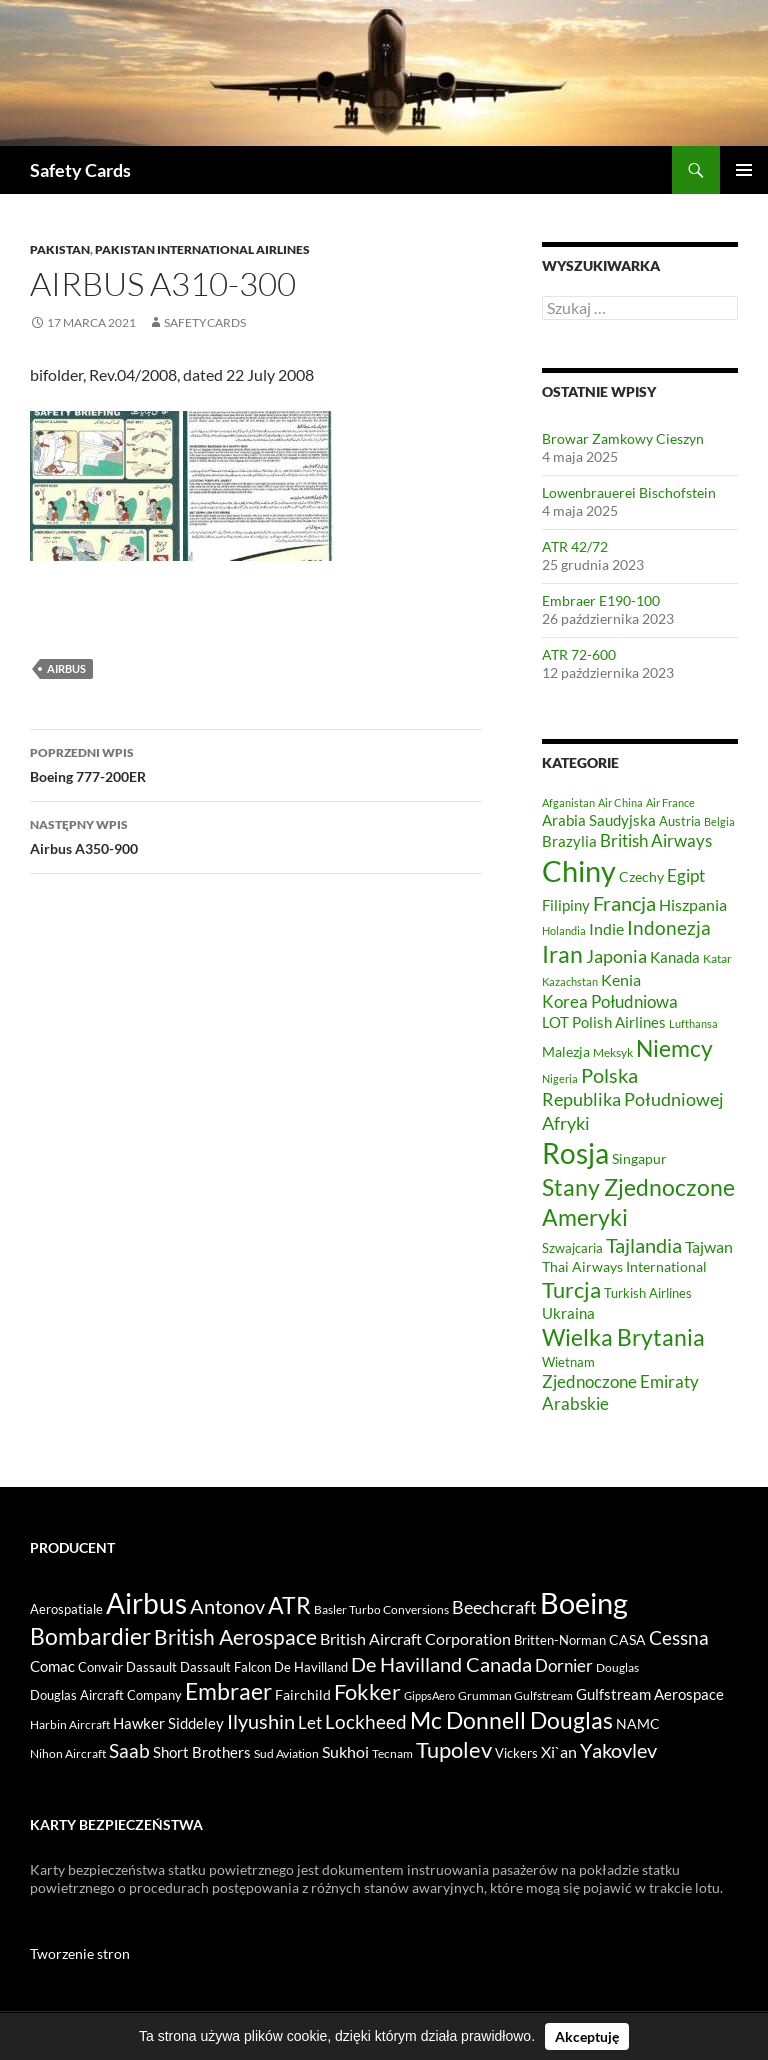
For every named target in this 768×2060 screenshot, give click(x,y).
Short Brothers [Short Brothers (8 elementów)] (202, 1752)
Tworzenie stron (80, 1953)
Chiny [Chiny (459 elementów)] (579, 870)
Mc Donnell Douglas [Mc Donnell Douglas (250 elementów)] (511, 1720)
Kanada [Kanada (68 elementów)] (675, 957)
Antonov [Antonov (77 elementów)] (227, 1606)
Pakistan (60, 249)
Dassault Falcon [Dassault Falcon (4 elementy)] (225, 1667)
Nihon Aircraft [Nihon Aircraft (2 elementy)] (68, 1753)
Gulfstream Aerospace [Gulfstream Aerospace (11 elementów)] (650, 1694)
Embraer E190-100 (601, 600)
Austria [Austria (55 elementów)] (680, 821)
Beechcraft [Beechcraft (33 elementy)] (494, 1607)
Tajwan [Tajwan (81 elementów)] (709, 1246)
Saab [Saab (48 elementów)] (129, 1750)
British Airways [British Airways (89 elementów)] (656, 841)
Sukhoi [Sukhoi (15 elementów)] (345, 1751)
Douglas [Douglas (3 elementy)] (617, 1667)
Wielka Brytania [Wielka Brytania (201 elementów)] (623, 1337)
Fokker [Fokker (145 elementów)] (367, 1691)
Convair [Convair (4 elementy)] (100, 1667)
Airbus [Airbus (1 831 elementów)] (146, 1603)
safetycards (205, 322)
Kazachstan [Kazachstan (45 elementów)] (570, 981)
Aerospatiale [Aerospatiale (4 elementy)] (66, 1609)
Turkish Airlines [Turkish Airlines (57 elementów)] (648, 1293)
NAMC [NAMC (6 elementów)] (638, 1723)
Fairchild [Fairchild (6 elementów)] (303, 1694)
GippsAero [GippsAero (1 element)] (429, 1695)
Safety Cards (80, 170)
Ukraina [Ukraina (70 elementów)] (568, 1313)
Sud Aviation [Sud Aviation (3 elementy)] (286, 1753)
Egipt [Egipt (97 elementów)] (686, 875)
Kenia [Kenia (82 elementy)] (621, 979)
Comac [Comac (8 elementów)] (52, 1666)
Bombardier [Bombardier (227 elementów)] (90, 1636)
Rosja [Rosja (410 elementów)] (575, 1153)
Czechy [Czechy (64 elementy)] (641, 876)
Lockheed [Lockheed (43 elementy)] (366, 1722)
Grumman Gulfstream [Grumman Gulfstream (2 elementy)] (515, 1695)
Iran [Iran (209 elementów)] (562, 954)
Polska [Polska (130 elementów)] (609, 1075)
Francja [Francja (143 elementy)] (624, 903)
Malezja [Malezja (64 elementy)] (566, 1051)
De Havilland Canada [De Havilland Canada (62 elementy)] (441, 1664)
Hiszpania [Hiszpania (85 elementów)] (693, 904)
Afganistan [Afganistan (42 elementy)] (568, 802)
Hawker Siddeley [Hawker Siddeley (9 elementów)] (168, 1723)
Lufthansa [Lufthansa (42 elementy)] (693, 1023)
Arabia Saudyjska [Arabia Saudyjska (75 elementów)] (599, 820)
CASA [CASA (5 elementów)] (627, 1640)
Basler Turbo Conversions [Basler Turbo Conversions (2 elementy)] (381, 1609)
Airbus (66, 668)
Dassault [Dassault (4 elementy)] (151, 1667)
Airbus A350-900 (256, 835)
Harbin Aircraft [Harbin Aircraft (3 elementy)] (70, 1724)
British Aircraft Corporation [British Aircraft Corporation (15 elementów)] (415, 1638)
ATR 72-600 (579, 654)
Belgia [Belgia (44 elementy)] (719, 821)
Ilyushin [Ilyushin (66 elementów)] (261, 1721)
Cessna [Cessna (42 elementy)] (679, 1638)
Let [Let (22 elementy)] (310, 1722)
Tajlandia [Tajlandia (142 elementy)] (644, 1245)
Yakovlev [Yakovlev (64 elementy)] (618, 1750)
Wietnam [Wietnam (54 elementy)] (568, 1362)
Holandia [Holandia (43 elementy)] (564, 930)
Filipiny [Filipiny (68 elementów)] (566, 905)
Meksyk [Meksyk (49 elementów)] (613, 1052)
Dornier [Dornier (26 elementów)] (564, 1665)
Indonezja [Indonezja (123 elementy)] (669, 927)
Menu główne (744, 170)
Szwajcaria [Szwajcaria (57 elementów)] (572, 1248)
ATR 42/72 (575, 546)
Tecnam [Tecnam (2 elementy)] (392, 1753)
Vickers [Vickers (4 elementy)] (516, 1753)
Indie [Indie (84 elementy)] (606, 928)
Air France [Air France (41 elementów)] (670, 802)
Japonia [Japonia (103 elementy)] (616, 956)
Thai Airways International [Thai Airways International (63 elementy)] (624, 1266)
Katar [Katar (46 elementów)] (717, 958)
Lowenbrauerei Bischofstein (629, 492)
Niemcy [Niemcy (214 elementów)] (674, 1048)
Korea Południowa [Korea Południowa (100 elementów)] (610, 1001)
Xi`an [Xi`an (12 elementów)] (559, 1752)
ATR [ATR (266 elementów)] (289, 1605)
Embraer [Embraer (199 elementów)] (228, 1691)
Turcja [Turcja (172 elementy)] (571, 1289)
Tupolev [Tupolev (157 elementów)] (454, 1749)
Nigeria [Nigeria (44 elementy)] (560, 1078)
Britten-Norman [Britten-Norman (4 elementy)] (560, 1640)
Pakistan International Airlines (202, 249)
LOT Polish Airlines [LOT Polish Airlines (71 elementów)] (604, 1022)
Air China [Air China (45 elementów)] (620, 802)
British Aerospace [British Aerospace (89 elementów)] (235, 1637)
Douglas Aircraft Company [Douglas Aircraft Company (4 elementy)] (106, 1695)
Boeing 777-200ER (256, 763)
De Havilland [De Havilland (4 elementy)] (311, 1667)
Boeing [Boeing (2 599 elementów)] (584, 1602)
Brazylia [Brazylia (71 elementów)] (569, 841)
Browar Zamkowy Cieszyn (623, 438)
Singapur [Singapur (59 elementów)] (639, 1159)
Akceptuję (587, 2036)
